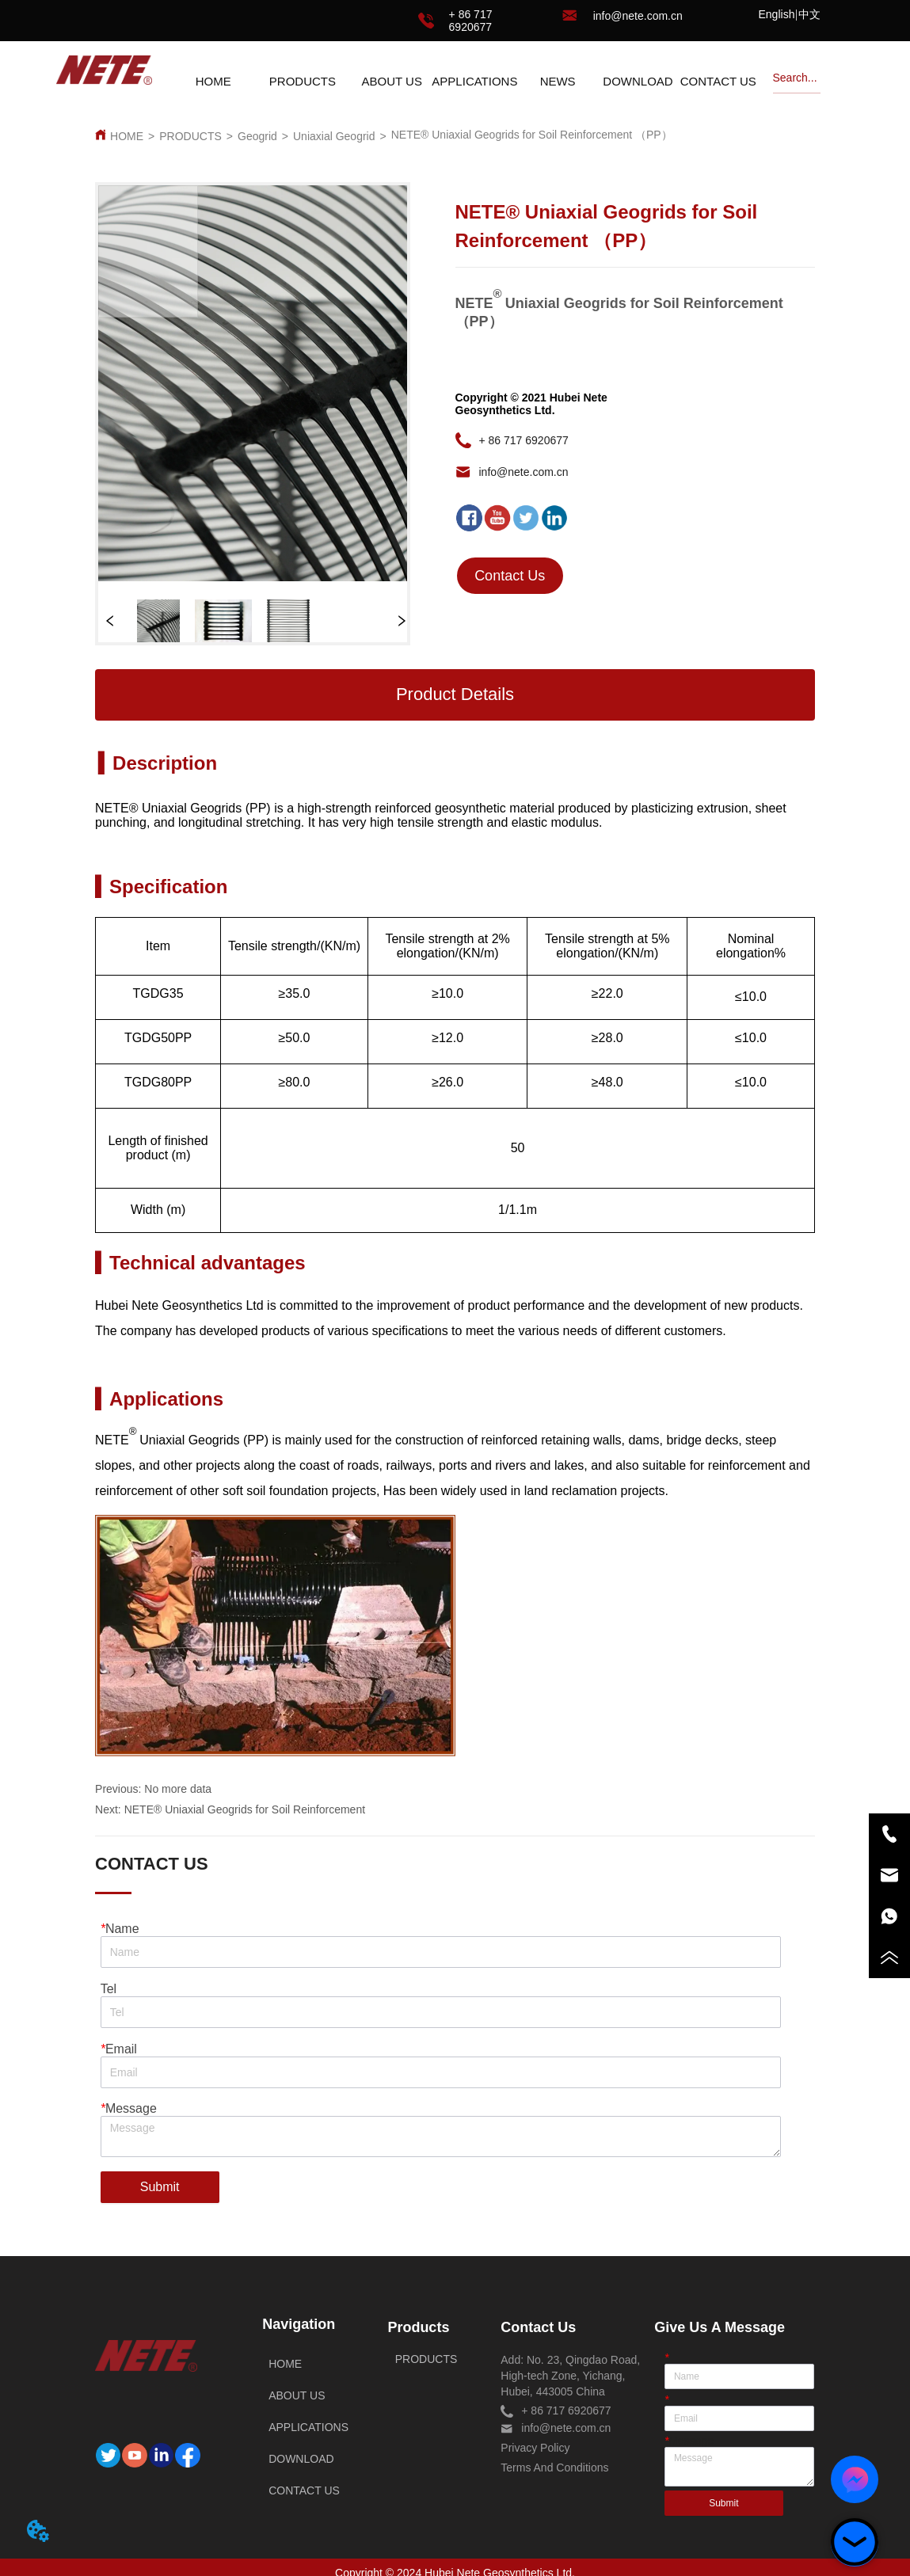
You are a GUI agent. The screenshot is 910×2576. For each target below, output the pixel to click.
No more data (177, 1789)
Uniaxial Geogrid (334, 136)
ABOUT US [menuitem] (391, 81)
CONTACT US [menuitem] (718, 81)
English (777, 14)
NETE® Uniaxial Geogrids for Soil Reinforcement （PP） (531, 134)
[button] (302, 81)
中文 (809, 14)
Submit (160, 2187)
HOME (126, 136)
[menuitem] (302, 81)
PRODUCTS (190, 136)
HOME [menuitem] (213, 81)
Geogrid (257, 136)
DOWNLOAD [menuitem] (637, 81)
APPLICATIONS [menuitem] (474, 81)
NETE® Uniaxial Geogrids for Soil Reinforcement (244, 1809)
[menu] (466, 81)
